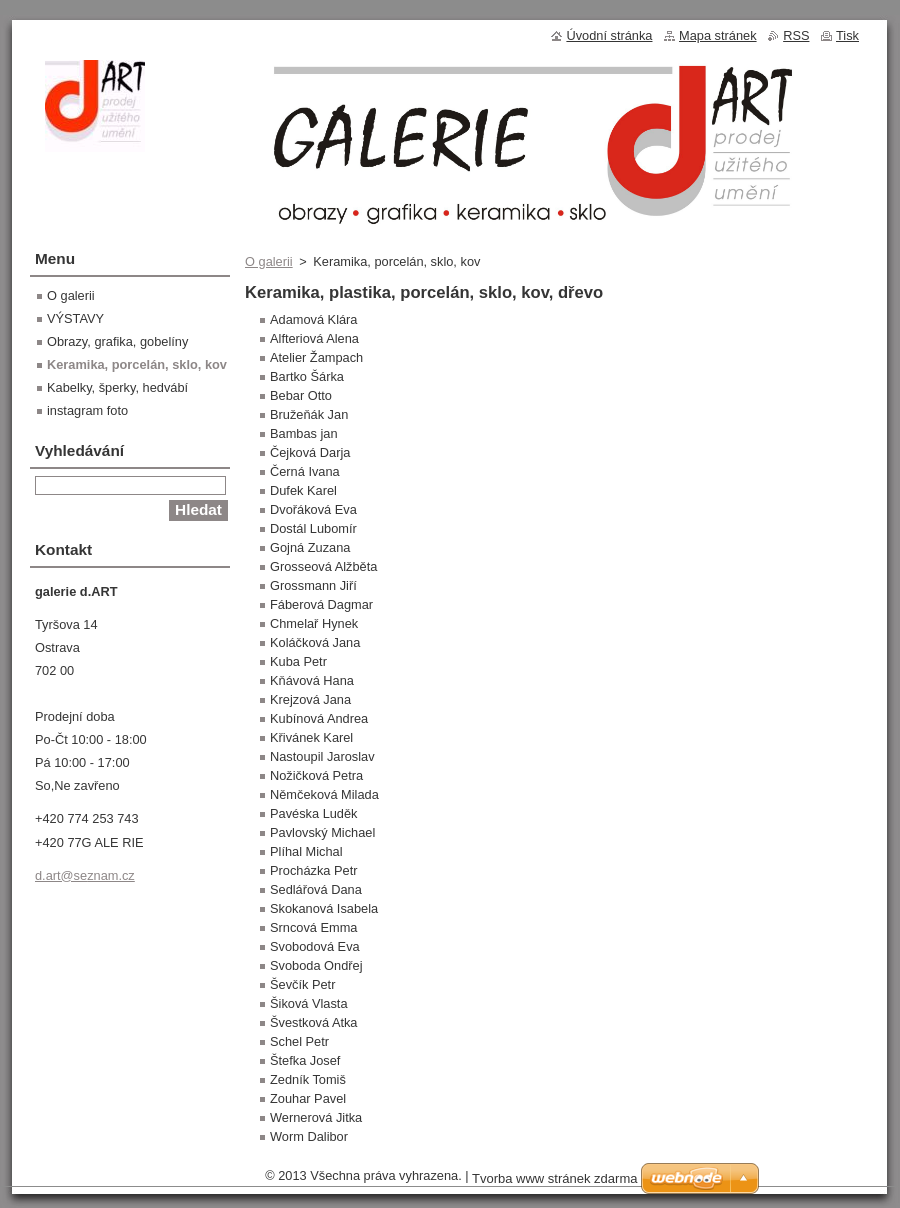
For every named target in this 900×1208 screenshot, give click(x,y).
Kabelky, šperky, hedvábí (117, 387)
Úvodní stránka (609, 35)
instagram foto (87, 410)
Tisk (847, 35)
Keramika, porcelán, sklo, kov (137, 364)
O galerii (269, 261)
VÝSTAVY (75, 318)
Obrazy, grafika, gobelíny (117, 341)
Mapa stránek (718, 35)
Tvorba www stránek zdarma (554, 1178)
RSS (796, 35)
